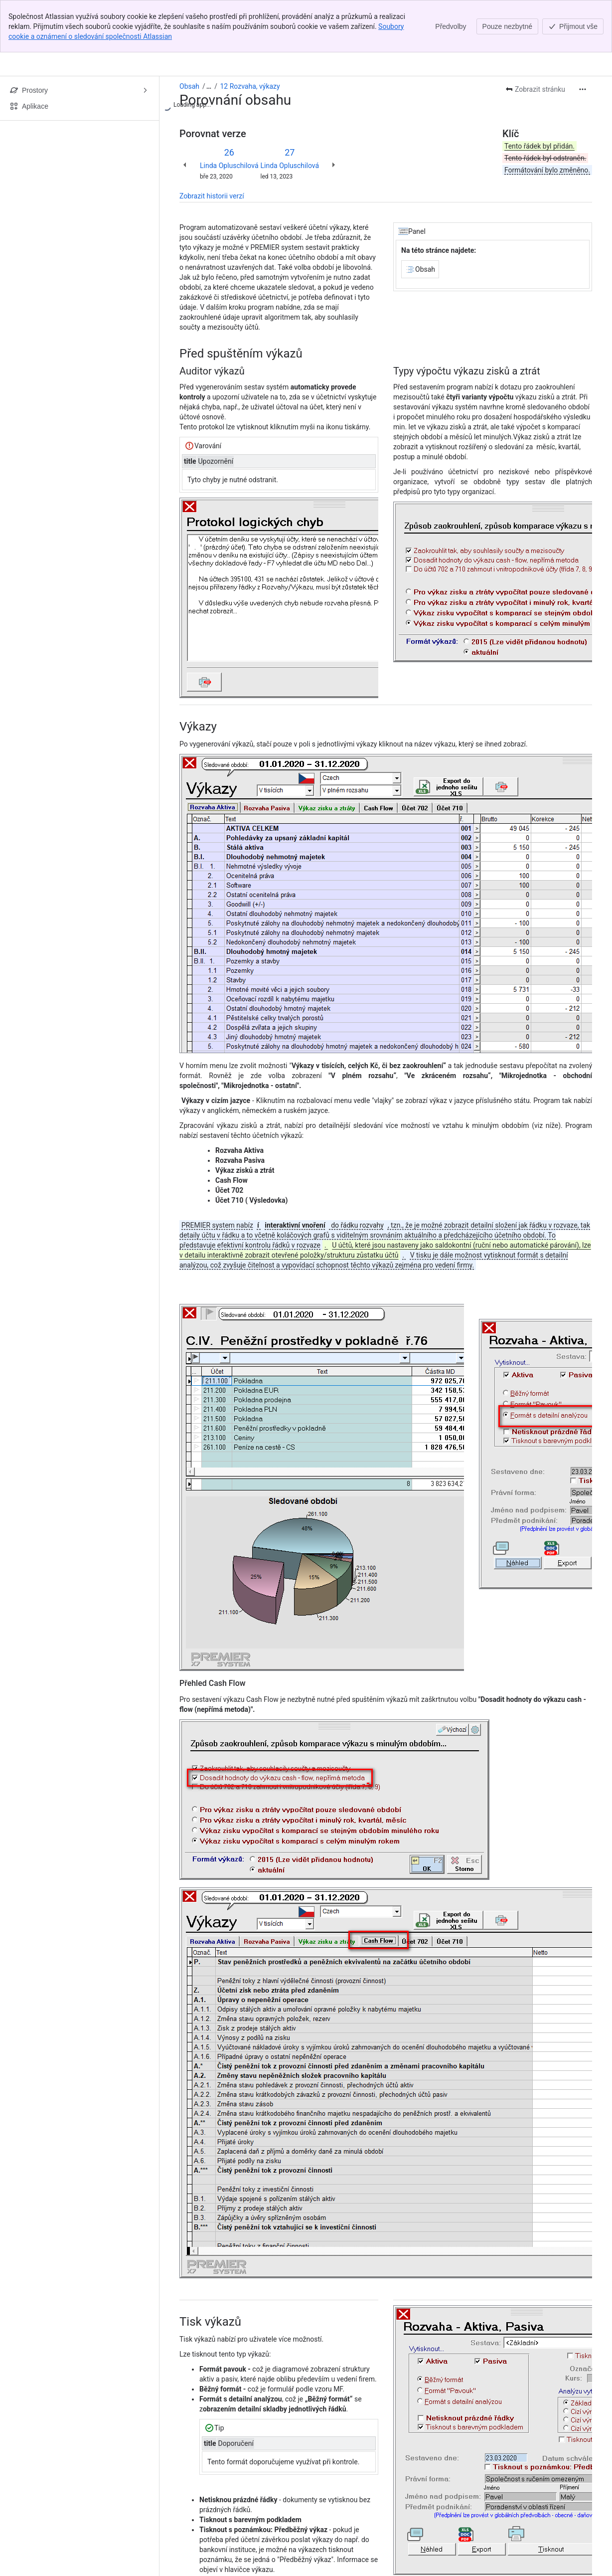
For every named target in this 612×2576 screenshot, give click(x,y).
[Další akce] (582, 89)
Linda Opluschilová (229, 166)
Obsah (189, 86)
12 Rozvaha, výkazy (250, 86)
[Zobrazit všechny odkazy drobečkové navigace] (208, 86)
